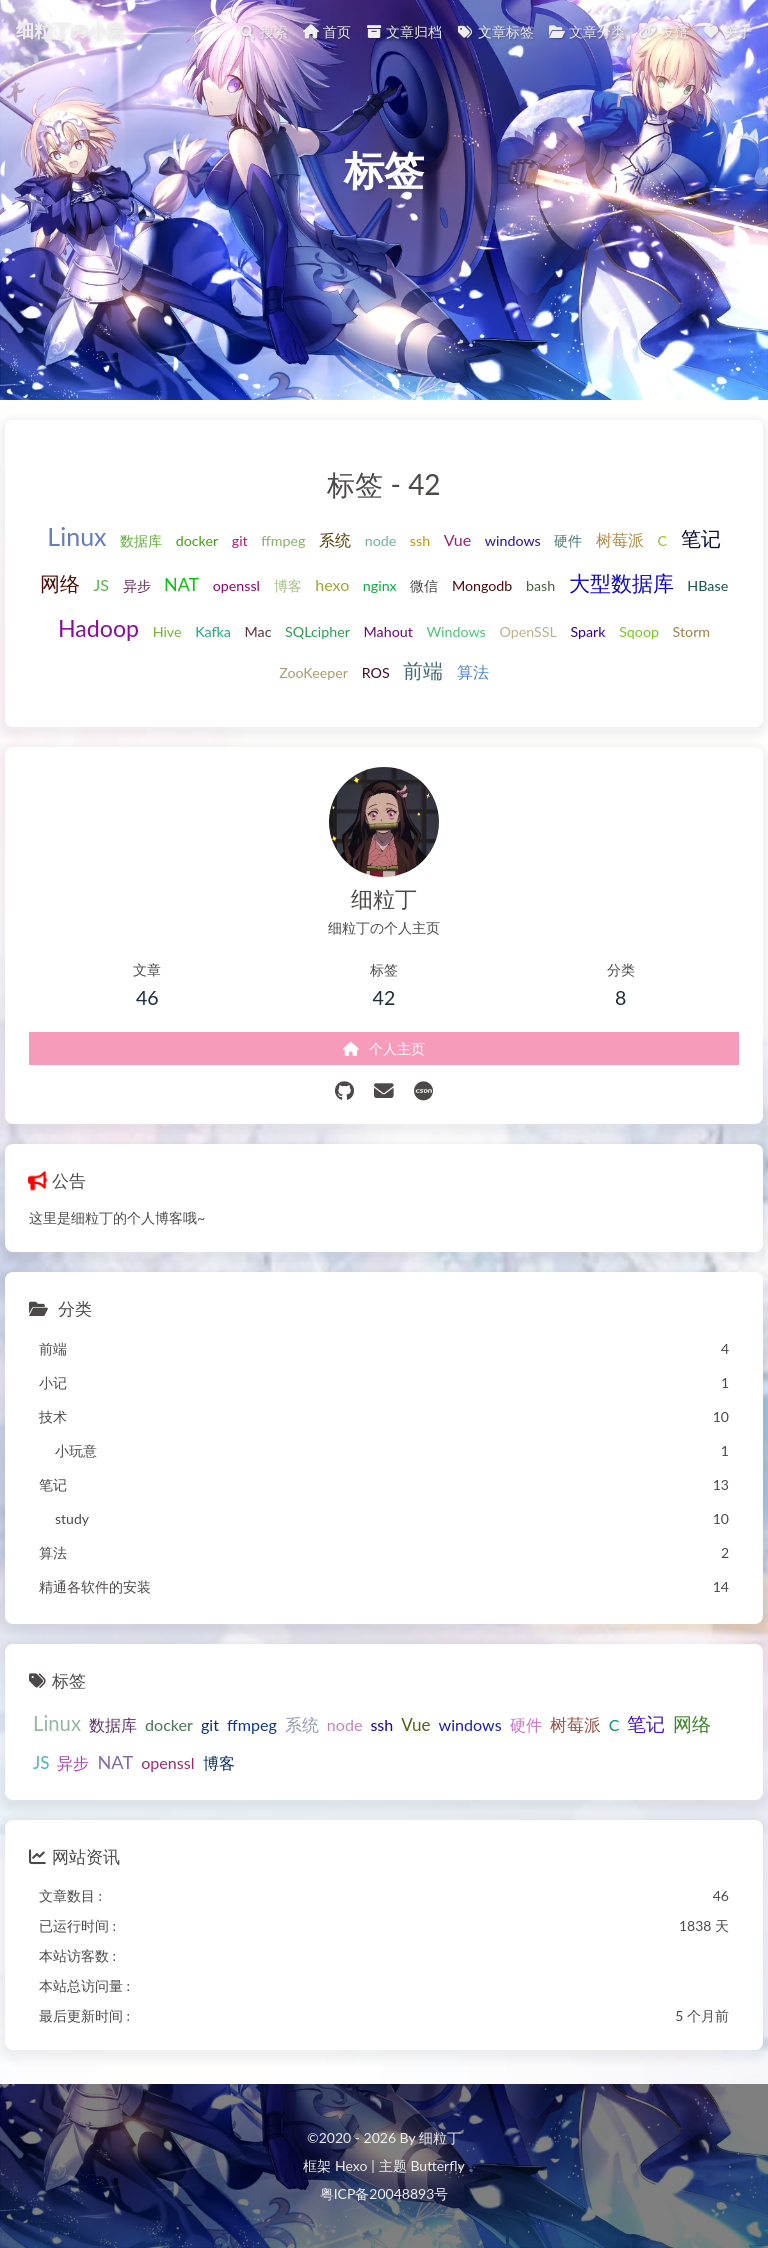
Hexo (351, 2165)
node (381, 540)
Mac (258, 631)
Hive (167, 631)
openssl (236, 585)
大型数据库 (621, 583)
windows (513, 540)
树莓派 (620, 539)
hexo (332, 584)
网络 (60, 583)
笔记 (701, 538)
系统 (335, 539)
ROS (376, 672)
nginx (380, 585)
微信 (424, 585)
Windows (455, 631)
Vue (457, 539)
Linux (76, 536)
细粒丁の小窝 (70, 28)
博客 (288, 585)
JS (101, 584)
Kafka (213, 631)
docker (197, 540)
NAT (181, 584)
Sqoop (639, 631)
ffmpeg (283, 540)
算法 (473, 671)
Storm (692, 631)
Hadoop (98, 628)
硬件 (568, 540)
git (240, 540)
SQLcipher (317, 631)
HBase (707, 585)
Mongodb (482, 585)
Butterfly (437, 2165)
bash (540, 585)
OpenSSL (527, 631)
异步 (137, 585)
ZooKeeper (313, 672)
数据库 (141, 540)
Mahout (388, 631)
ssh (420, 540)
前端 (423, 670)
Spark (587, 631)
